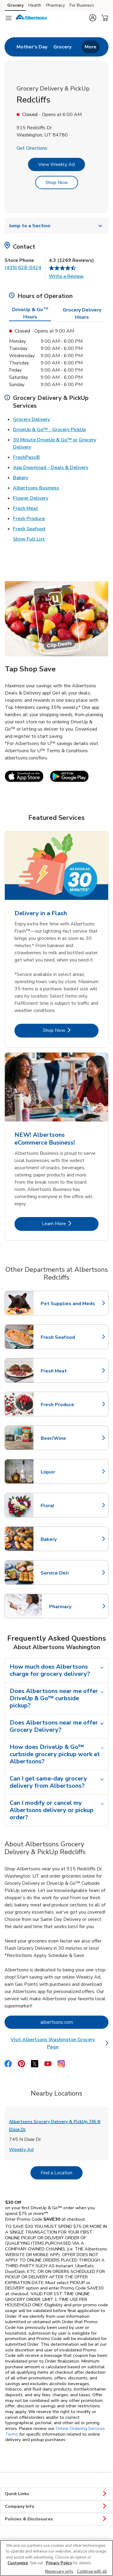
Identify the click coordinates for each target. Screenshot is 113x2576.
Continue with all (92, 2571)
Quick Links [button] (56, 2494)
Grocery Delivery (31, 419)
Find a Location (62, 2172)
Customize (18, 2563)
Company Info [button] (56, 2507)
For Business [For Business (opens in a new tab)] (82, 5)
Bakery (20, 477)
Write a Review (66, 276)
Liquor (67, 1472)
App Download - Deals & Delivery (50, 467)
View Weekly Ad (56, 164)
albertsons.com (74, 2022)
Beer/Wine (67, 1438)
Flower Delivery (30, 497)
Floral (67, 1505)
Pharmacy (75, 1606)
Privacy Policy (59, 2563)
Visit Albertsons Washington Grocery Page (59, 2043)
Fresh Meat (25, 508)
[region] (56, 2558)
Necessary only (59, 2571)
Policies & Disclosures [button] (56, 2519)
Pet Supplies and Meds (68, 1303)
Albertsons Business (36, 487)
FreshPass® (26, 457)
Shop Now (57, 182)
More (90, 47)
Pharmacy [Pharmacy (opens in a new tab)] (55, 5)
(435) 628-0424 (23, 267)
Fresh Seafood (29, 528)
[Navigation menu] (8, 18)
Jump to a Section (56, 225)
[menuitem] (32, 47)
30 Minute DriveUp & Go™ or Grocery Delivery (54, 443)
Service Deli (67, 1573)
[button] (92, 18)
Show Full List (29, 539)
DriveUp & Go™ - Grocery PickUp (49, 429)
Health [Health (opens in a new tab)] (34, 5)
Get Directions (32, 148)
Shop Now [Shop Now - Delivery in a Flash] (71, 1030)
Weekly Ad (21, 2149)
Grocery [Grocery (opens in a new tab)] (15, 5)
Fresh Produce (29, 518)
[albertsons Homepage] (32, 18)
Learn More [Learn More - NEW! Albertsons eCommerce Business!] (70, 1223)
